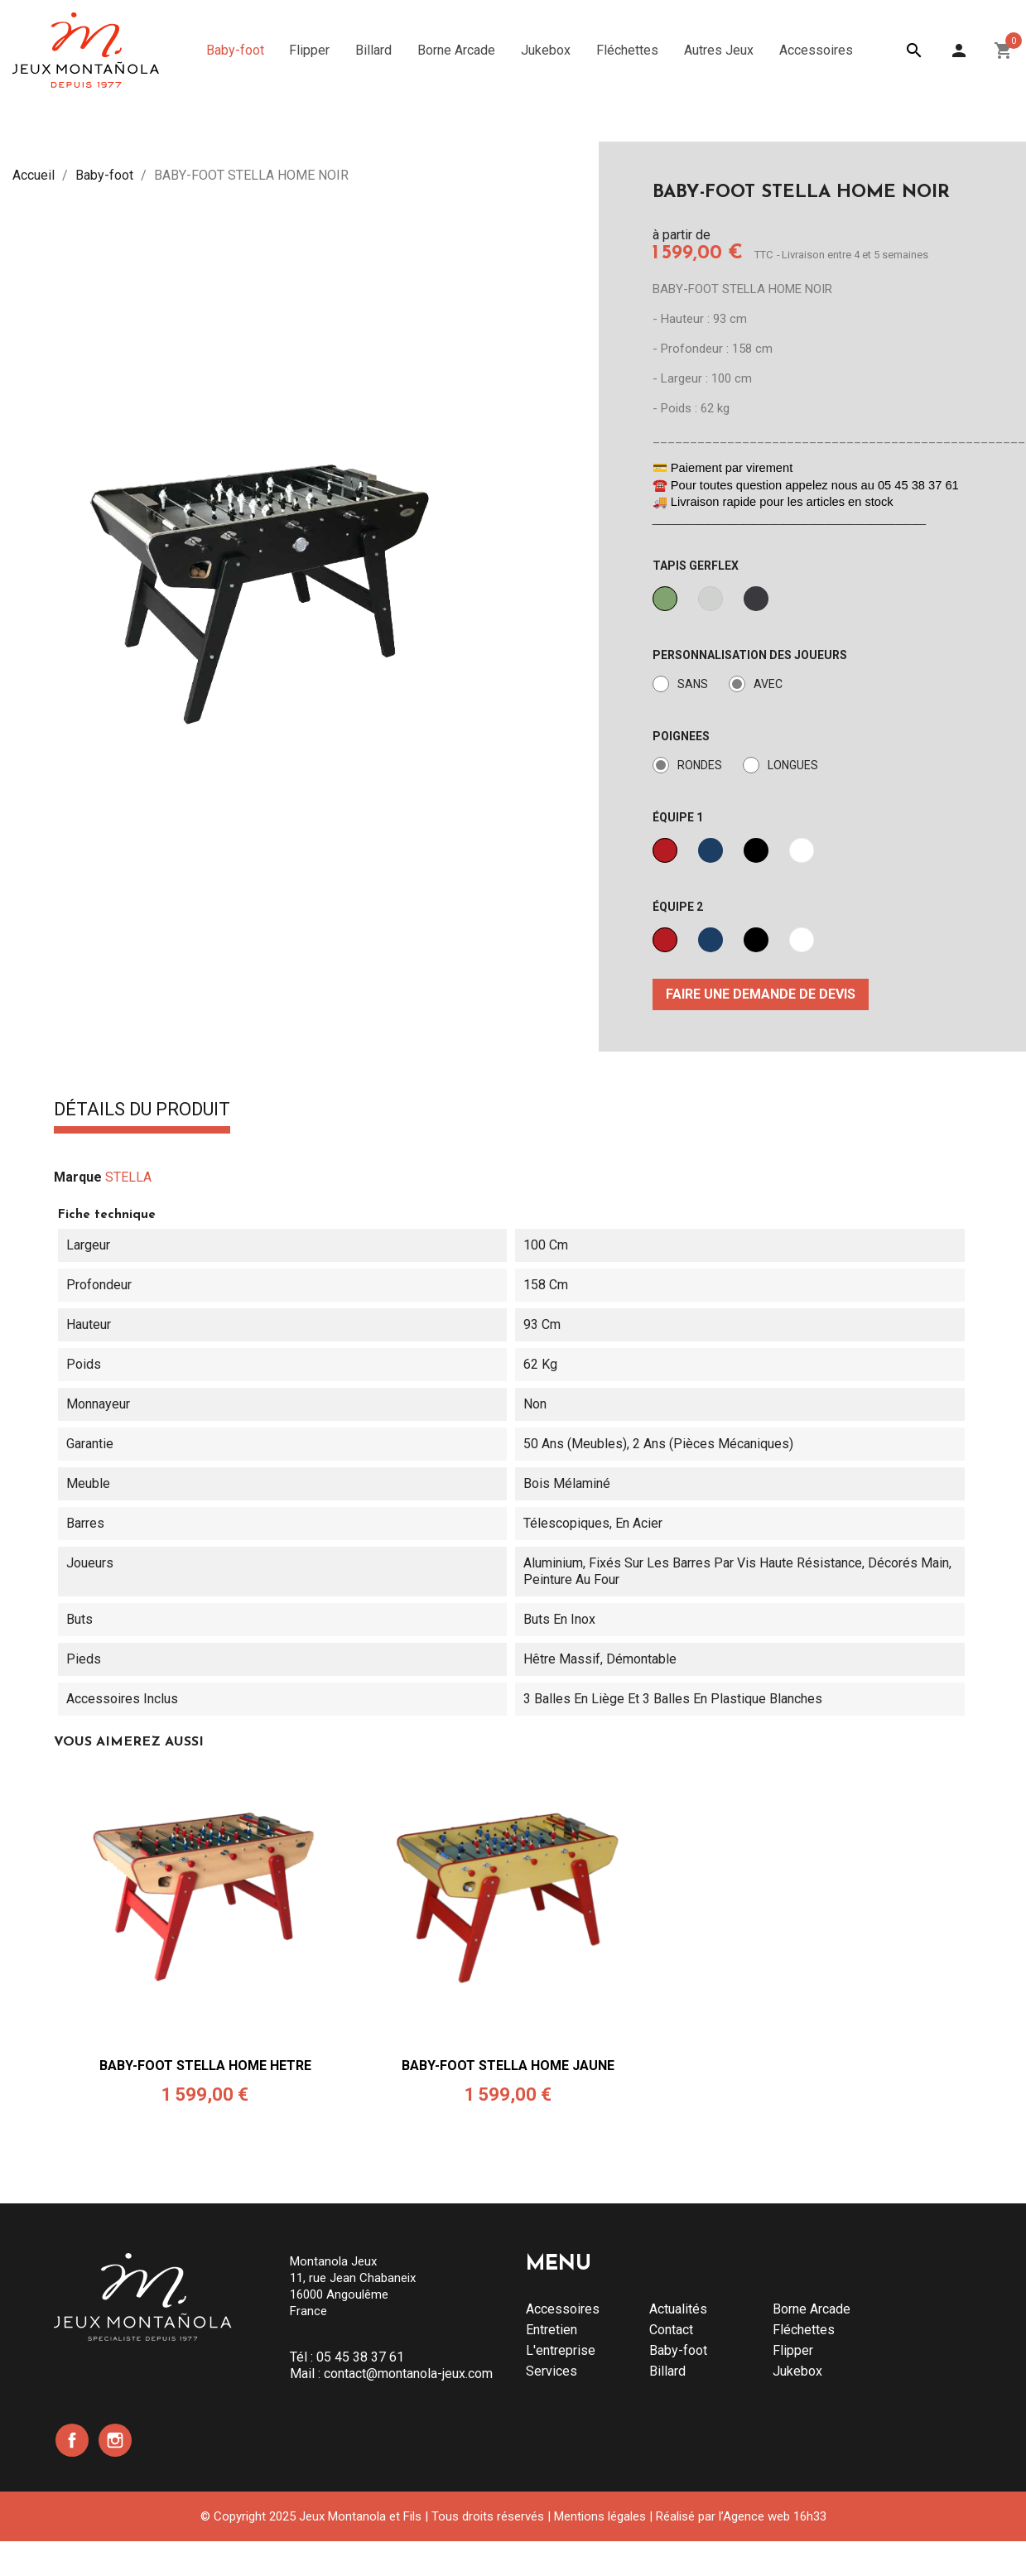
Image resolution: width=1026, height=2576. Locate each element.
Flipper (793, 2350)
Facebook (72, 2440)
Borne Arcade (811, 2309)
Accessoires (563, 2309)
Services (551, 2371)
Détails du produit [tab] (142, 1110)
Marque (78, 1177)
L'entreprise (560, 2350)
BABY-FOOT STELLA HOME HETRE (205, 2065)
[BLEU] (710, 850)
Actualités (678, 2309)
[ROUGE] (665, 850)
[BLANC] (801, 850)
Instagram (115, 2440)
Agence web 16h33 (774, 2516)
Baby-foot (678, 2350)
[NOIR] (756, 598)
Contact (671, 2330)
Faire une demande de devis (760, 994)
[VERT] (665, 598)
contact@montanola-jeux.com (408, 2373)
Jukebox (797, 2371)
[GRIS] (710, 598)
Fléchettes (804, 2330)
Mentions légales (600, 2516)
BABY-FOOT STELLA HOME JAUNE (508, 2065)
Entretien (551, 2330)
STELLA (128, 1177)
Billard (667, 2371)
